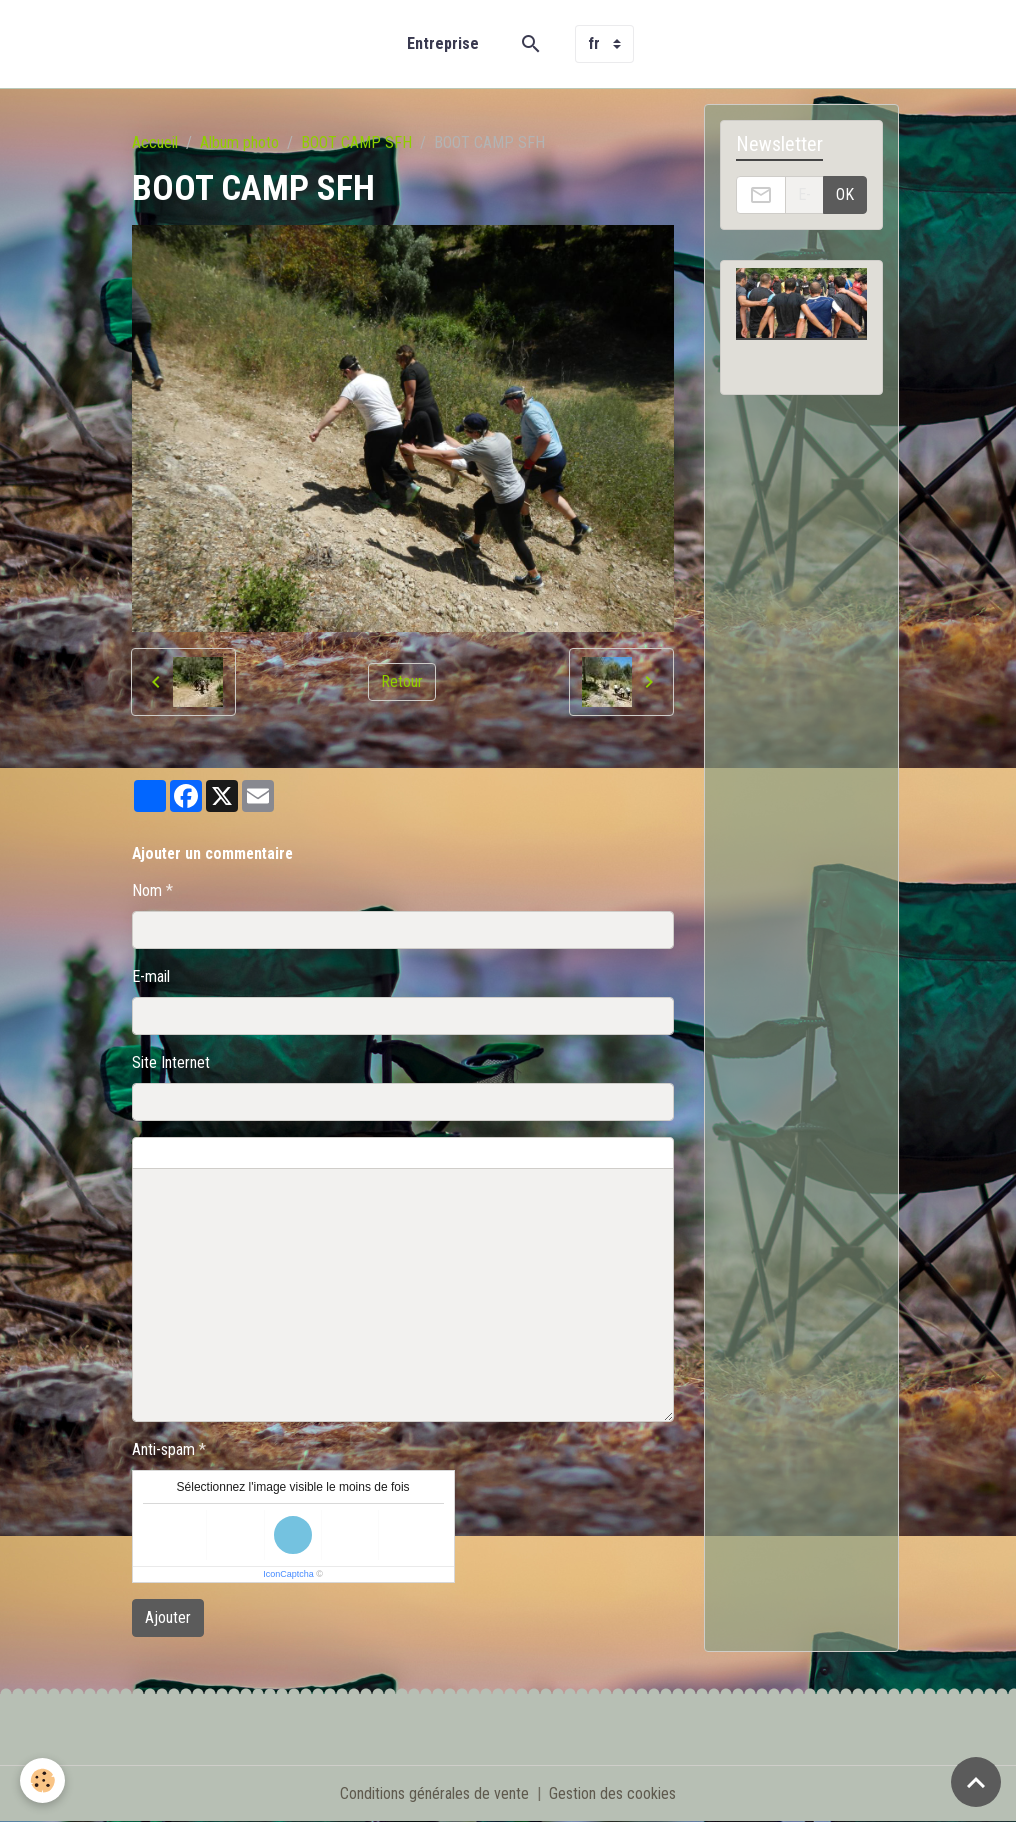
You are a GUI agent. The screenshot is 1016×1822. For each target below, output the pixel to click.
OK (845, 194)
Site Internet (171, 1062)
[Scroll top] (976, 1782)
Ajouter (168, 1617)
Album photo (239, 142)
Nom (147, 890)
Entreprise (443, 43)
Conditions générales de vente (434, 1793)
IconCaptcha (288, 1574)
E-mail (151, 976)
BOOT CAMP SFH (356, 142)
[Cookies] (42, 1780)
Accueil (155, 142)
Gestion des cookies (612, 1793)
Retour (402, 681)
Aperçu (613, 1153)
